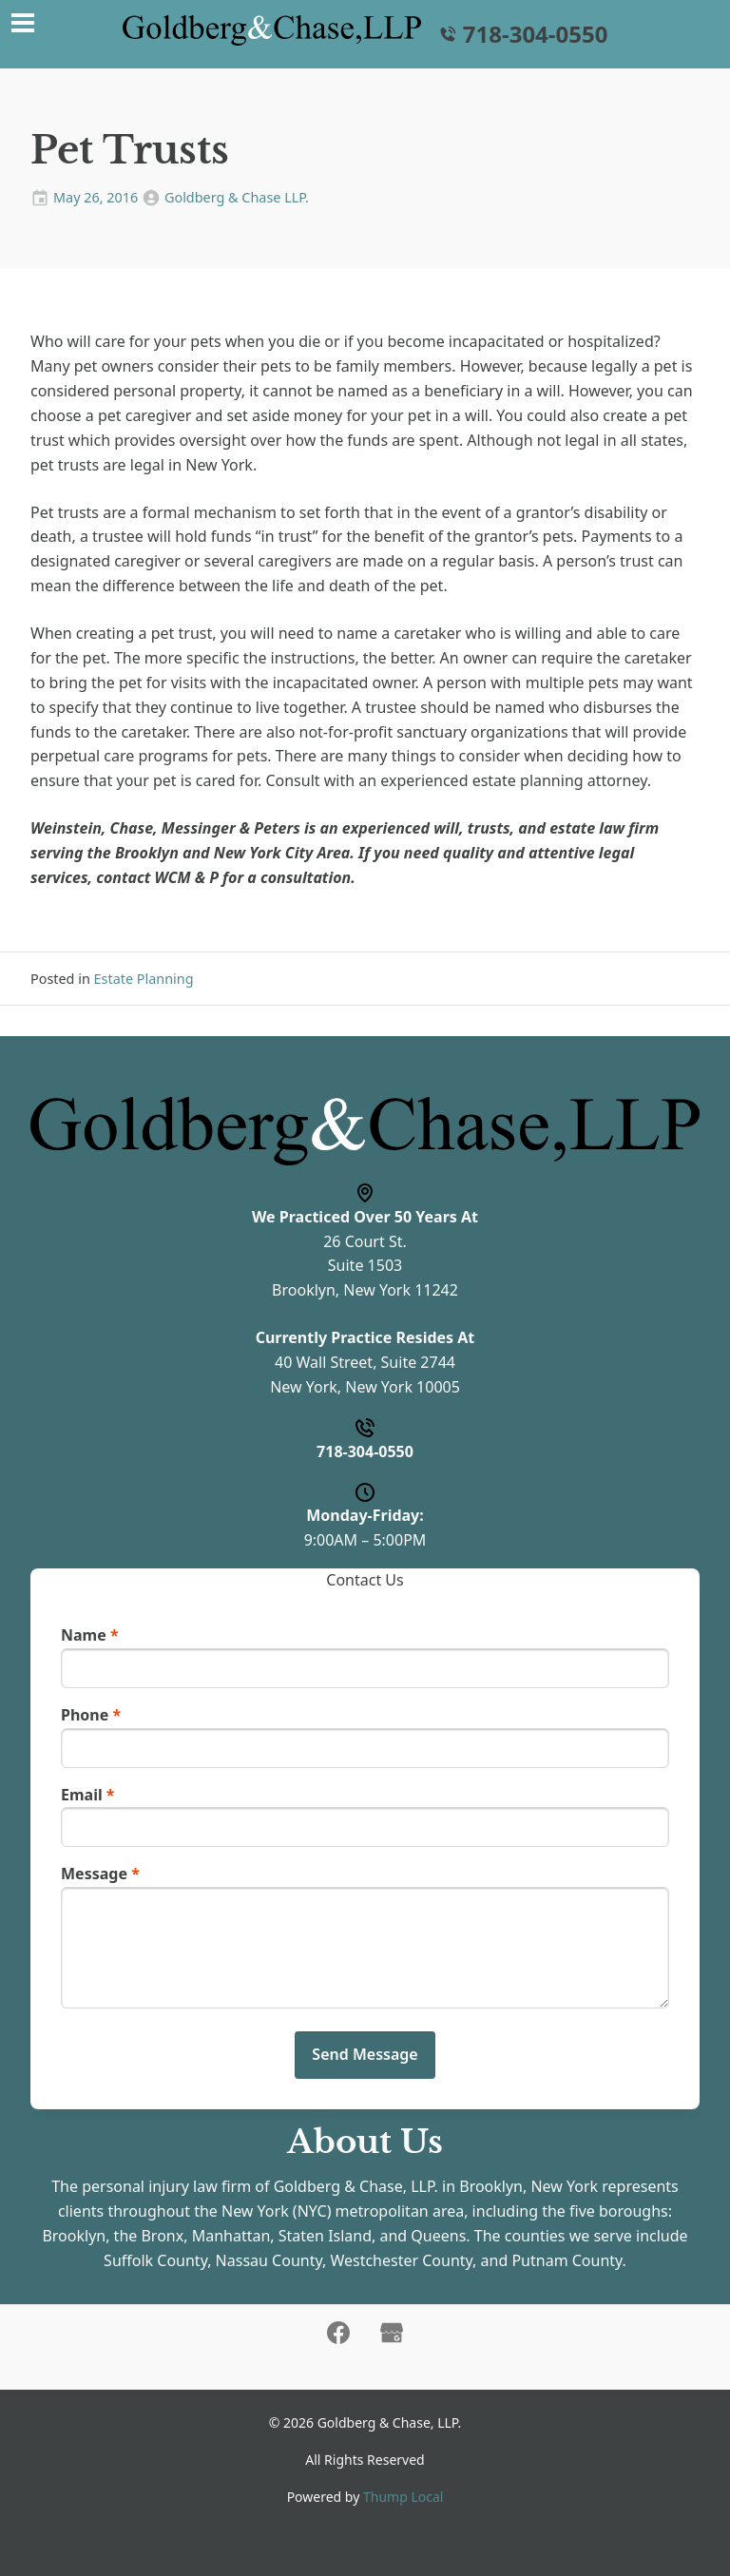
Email (88, 1794)
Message (100, 1873)
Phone (91, 1714)
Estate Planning (144, 979)
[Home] (272, 30)
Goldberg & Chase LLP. (236, 197)
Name (90, 1634)
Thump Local (403, 2497)
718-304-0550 (522, 34)
